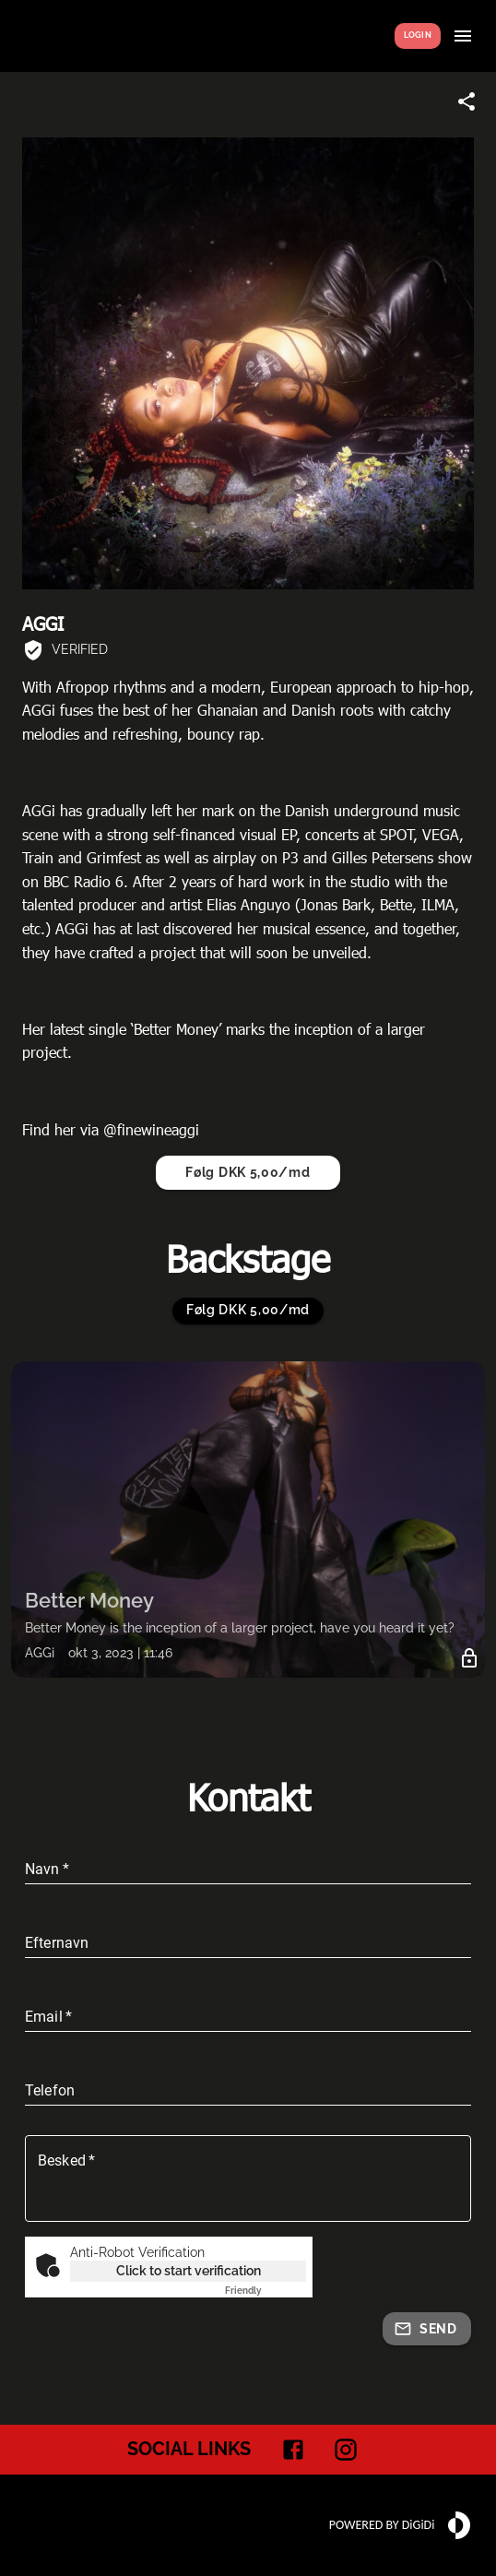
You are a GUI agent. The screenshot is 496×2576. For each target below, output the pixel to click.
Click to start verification (188, 2270)
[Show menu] (463, 36)
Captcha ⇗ (265, 2290)
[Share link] (466, 101)
